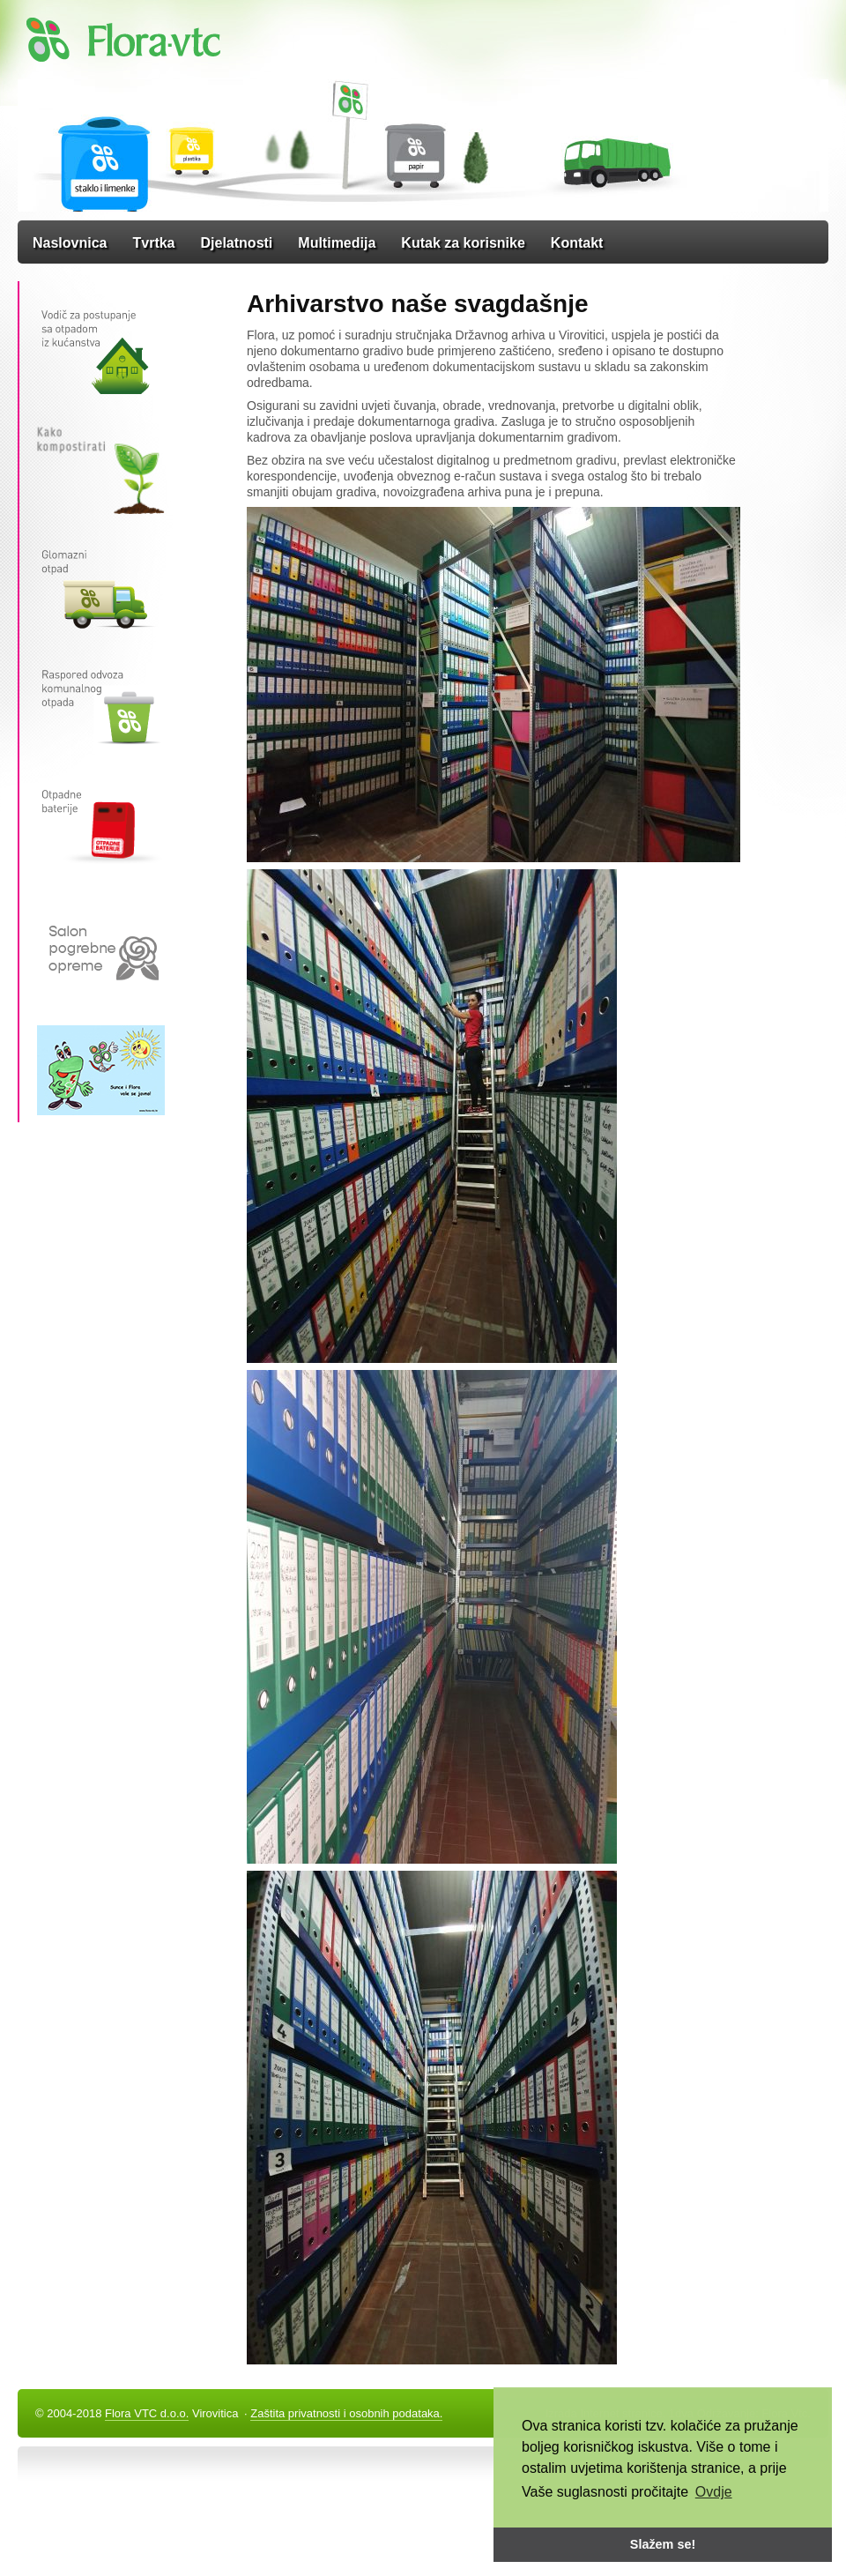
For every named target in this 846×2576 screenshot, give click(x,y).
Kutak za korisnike (463, 242)
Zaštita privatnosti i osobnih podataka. (346, 2413)
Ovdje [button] (713, 2491)
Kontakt (577, 242)
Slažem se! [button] (662, 2544)
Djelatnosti (237, 242)
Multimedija (336, 242)
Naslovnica (70, 242)
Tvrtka (153, 242)
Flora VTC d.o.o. (147, 2413)
